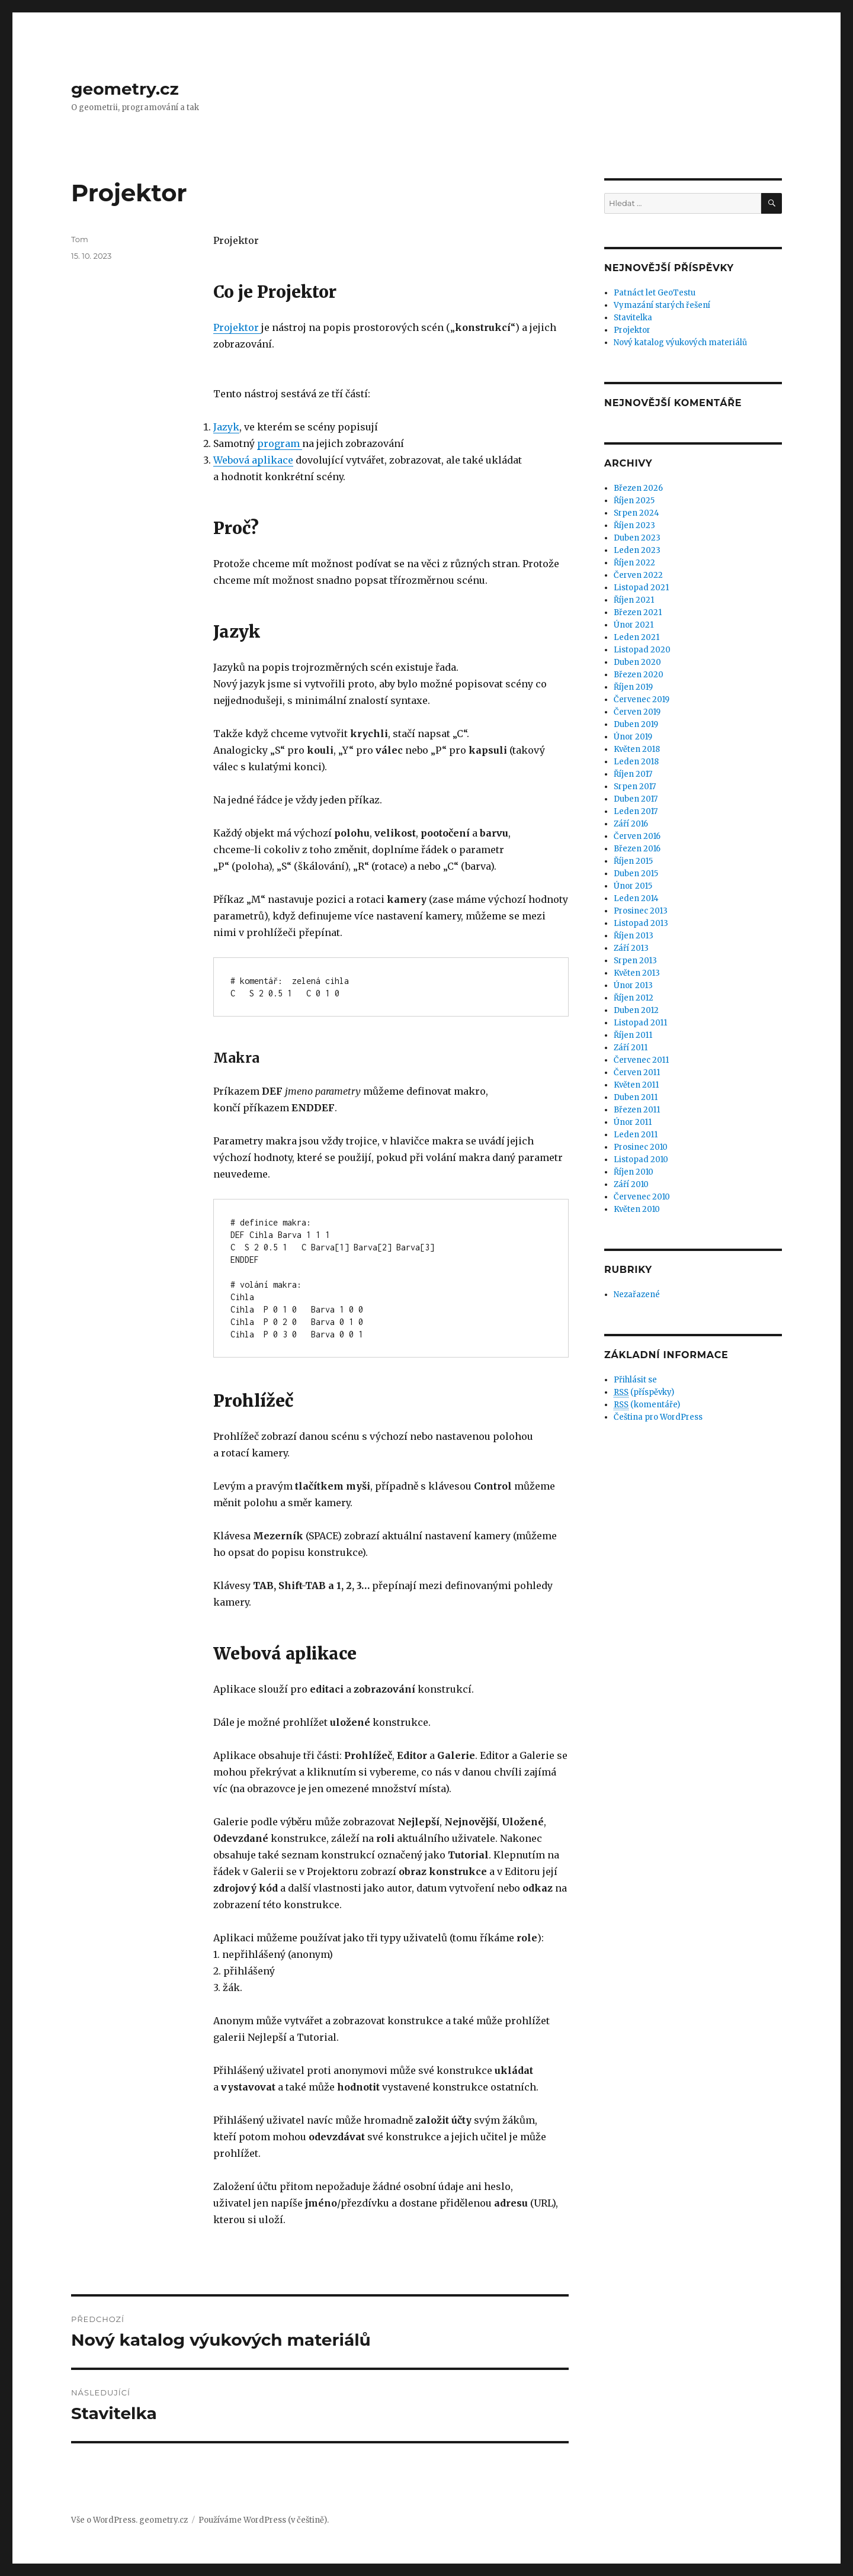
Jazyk (226, 427)
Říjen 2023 (634, 525)
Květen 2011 (636, 1085)
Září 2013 (631, 948)
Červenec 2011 (641, 1060)
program (279, 443)
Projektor (237, 327)
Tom (79, 239)
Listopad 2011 (640, 1023)
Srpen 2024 (636, 513)
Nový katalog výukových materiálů (680, 342)
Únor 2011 (633, 1122)
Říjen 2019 (633, 687)
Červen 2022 (638, 575)
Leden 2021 (636, 637)
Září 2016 (631, 824)
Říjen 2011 (633, 1035)
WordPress (114, 2520)
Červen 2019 (637, 712)
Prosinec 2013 (641, 911)
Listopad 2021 (641, 588)
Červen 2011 (637, 1072)
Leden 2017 (636, 811)
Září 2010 (631, 1184)
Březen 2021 (638, 612)
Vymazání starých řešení (662, 305)
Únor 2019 (633, 737)
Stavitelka (633, 318)
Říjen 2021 (634, 600)
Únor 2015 (633, 886)
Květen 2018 (637, 749)
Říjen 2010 (633, 1172)
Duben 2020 (637, 662)
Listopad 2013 (641, 923)
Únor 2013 (633, 985)
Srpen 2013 (635, 961)
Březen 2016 (637, 849)
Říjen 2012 (633, 998)
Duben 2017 (636, 799)
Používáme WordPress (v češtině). (263, 2520)
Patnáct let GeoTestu (654, 293)
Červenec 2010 (642, 1197)
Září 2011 (630, 1048)
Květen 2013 (637, 973)
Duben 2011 (636, 1097)
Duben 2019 (636, 724)
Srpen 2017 (635, 787)
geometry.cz (125, 89)
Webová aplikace (253, 460)
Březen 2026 (638, 488)
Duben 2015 (636, 874)
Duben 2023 (637, 538)
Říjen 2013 (633, 936)
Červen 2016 (637, 836)
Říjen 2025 (634, 501)
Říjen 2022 (634, 563)
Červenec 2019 (641, 699)
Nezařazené (637, 1294)
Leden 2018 (636, 762)
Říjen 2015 (633, 861)
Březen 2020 (638, 675)
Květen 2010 (637, 1209)
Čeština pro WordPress (658, 1417)
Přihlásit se (635, 1380)
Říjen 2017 (633, 774)
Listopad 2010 (641, 1159)
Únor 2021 (633, 625)
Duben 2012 (636, 1010)
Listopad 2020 (642, 650)
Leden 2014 (636, 898)
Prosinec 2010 (641, 1147)
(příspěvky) (644, 1392)
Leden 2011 (636, 1135)
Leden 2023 (637, 550)
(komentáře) (647, 1405)
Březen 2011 (637, 1110)
